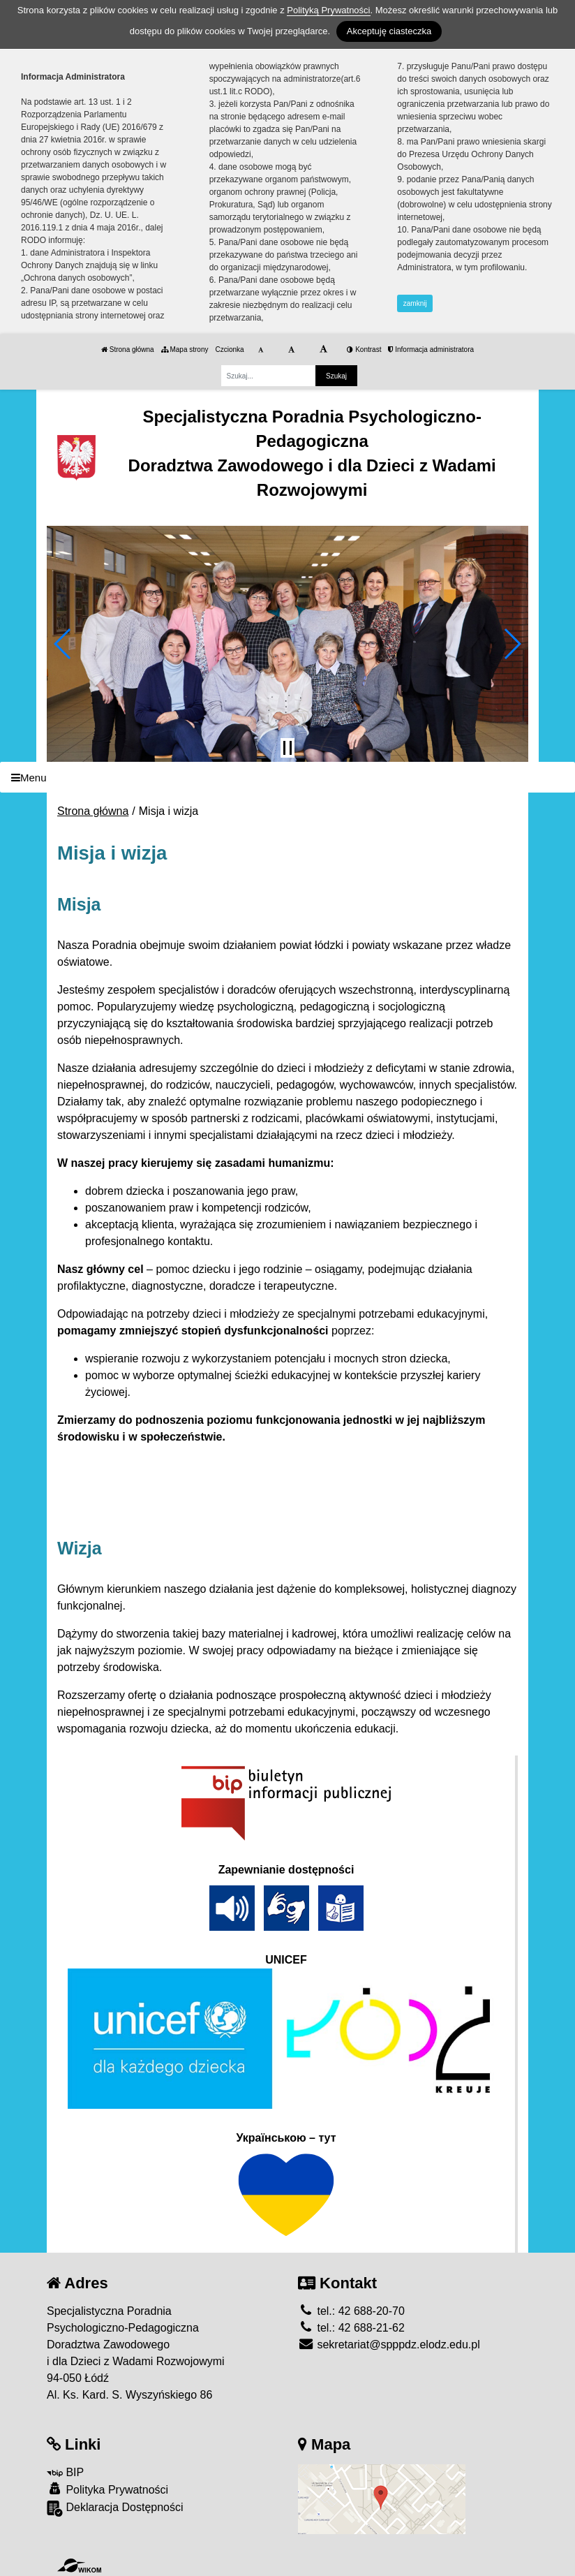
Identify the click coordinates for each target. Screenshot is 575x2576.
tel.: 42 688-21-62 (351, 2328)
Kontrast (364, 349)
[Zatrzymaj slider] (287, 748)
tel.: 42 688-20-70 (351, 2311)
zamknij (415, 303)
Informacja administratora (431, 349)
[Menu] (287, 777)
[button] (63, 643)
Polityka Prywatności (107, 2489)
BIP (65, 2472)
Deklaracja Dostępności (115, 2509)
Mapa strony (185, 349)
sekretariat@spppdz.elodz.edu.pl (389, 2344)
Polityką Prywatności (328, 10)
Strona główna (127, 349)
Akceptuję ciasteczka (389, 31)
